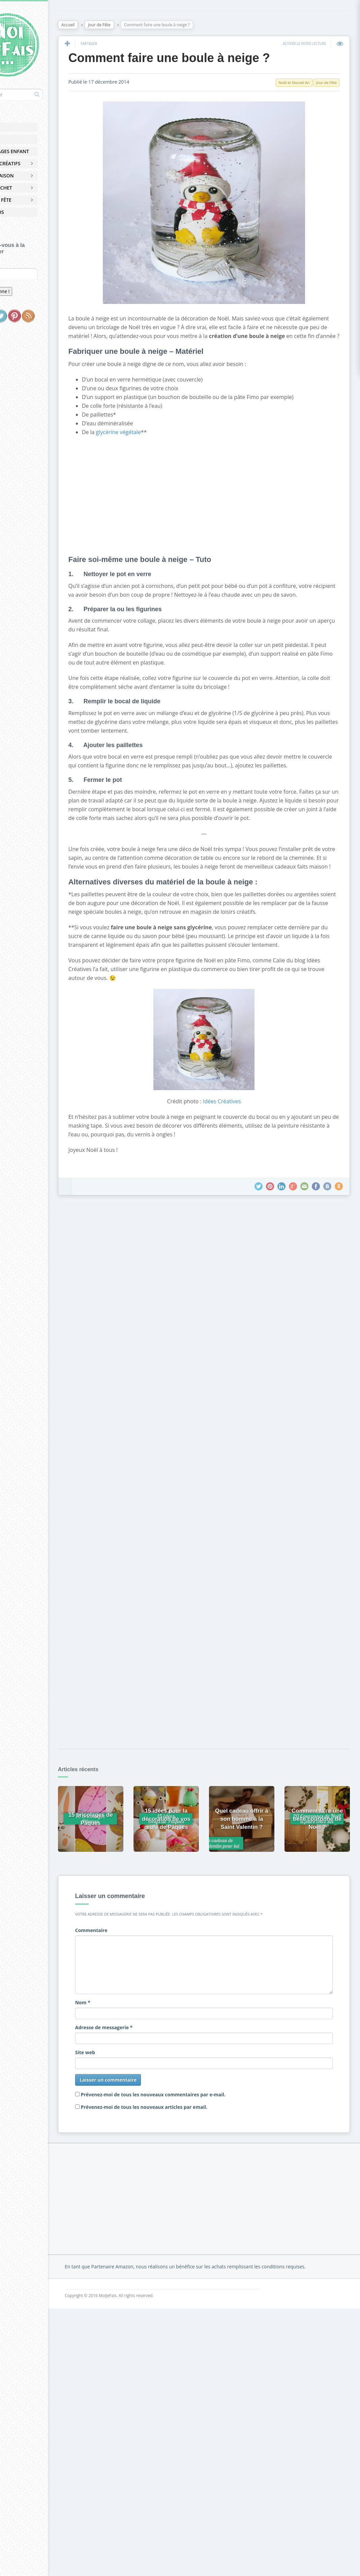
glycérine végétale (154, 442)
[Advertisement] (220, 504)
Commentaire (128, 1983)
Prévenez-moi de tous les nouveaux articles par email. (180, 2159)
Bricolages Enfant (38, 151)
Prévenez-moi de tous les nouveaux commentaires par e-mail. (189, 2147)
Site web (121, 2105)
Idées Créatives (238, 1164)
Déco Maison (30, 175)
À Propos (25, 212)
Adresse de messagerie (140, 2080)
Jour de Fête (29, 200)
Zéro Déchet (29, 188)
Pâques (23, 139)
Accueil (23, 127)
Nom (119, 2055)
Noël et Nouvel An (290, 83)
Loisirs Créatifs (33, 163)
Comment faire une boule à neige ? (205, 59)
